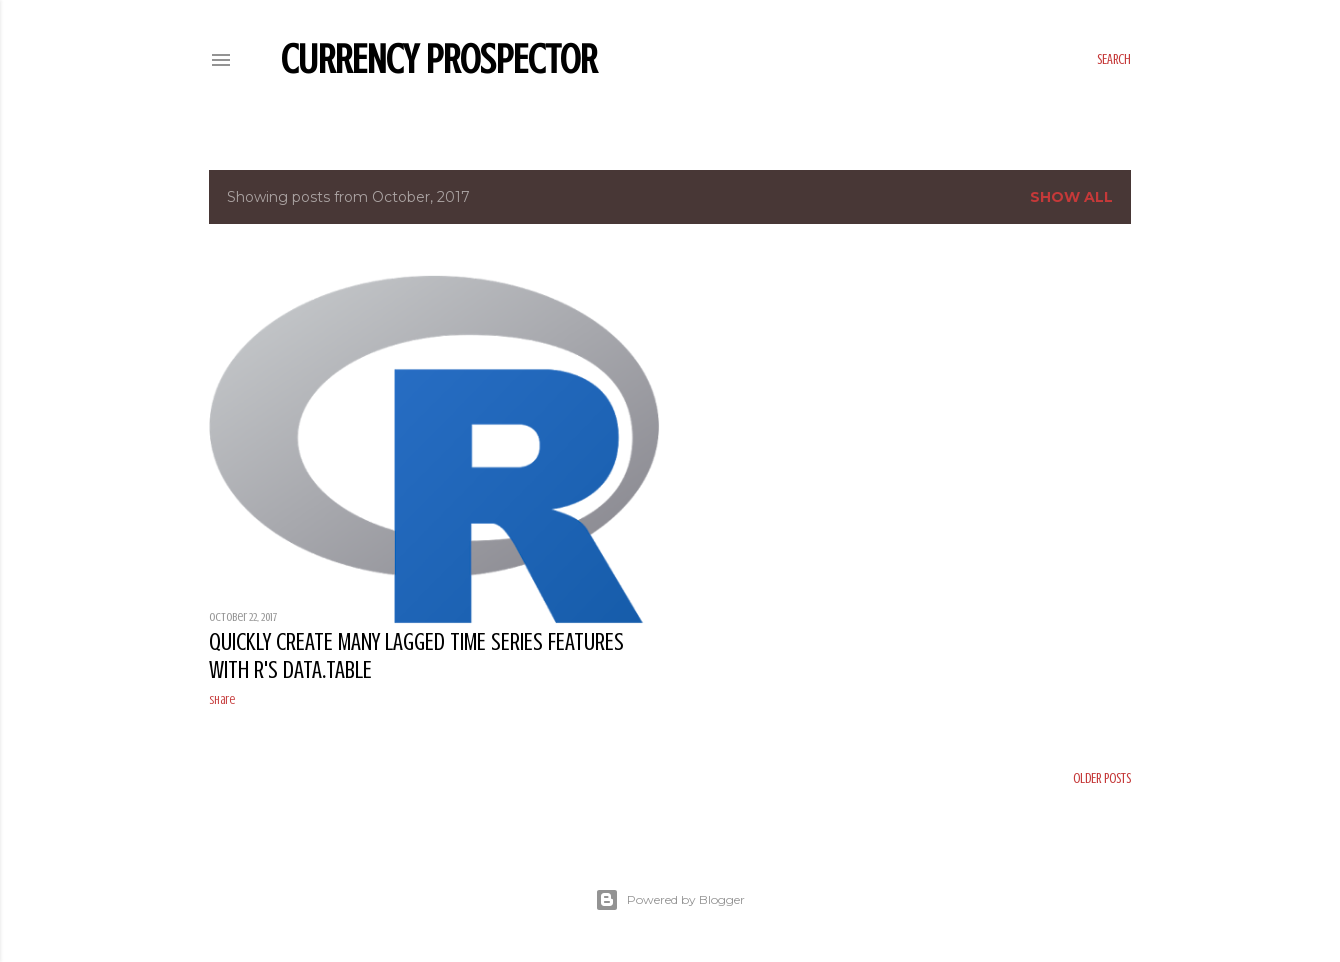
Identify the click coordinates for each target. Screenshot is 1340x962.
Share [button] (222, 700)
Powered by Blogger (670, 900)
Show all (1071, 197)
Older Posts (1102, 778)
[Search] (1114, 60)
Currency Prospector (439, 59)
